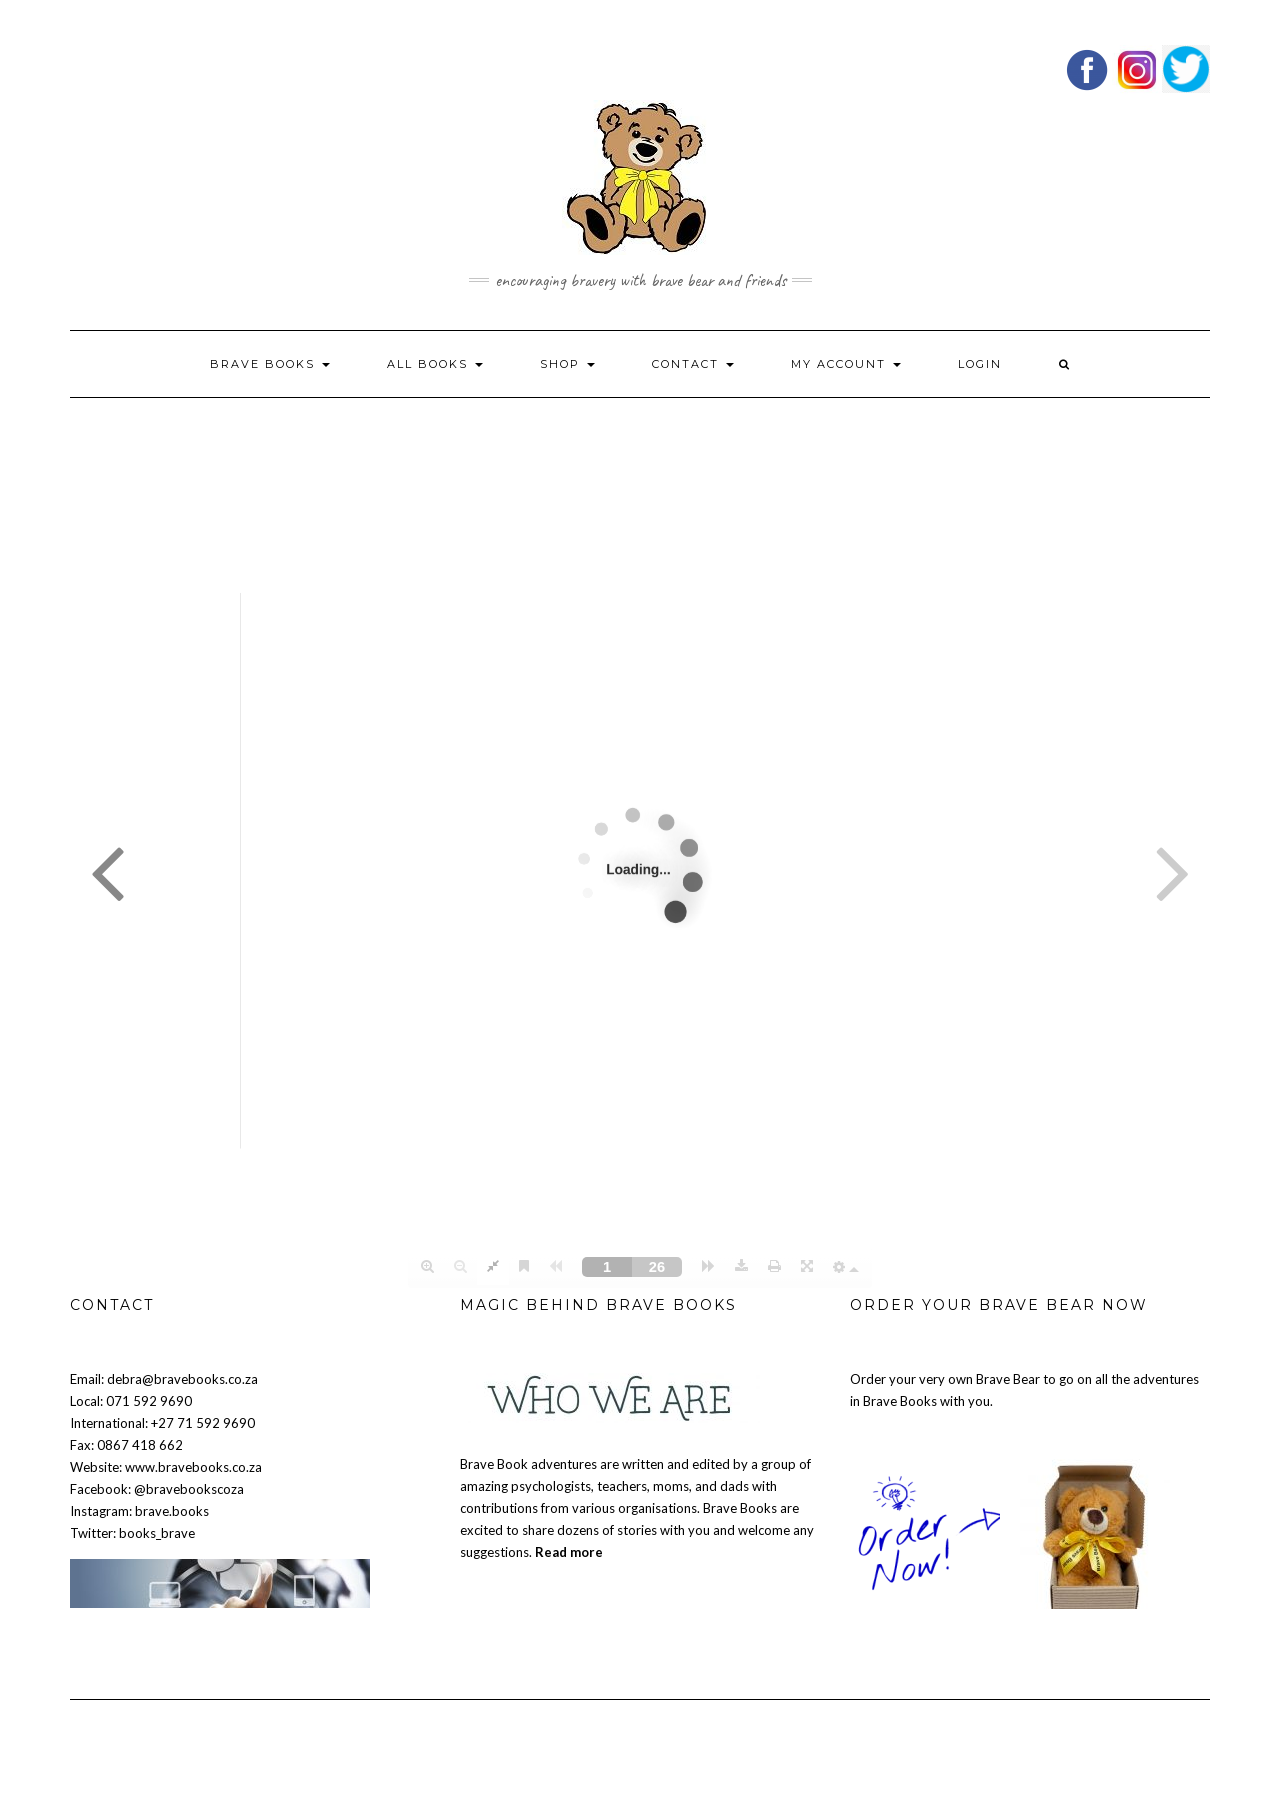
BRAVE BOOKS (270, 364)
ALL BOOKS (435, 364)
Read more (569, 1552)
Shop (567, 364)
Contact (693, 364)
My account (846, 364)
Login (980, 364)
